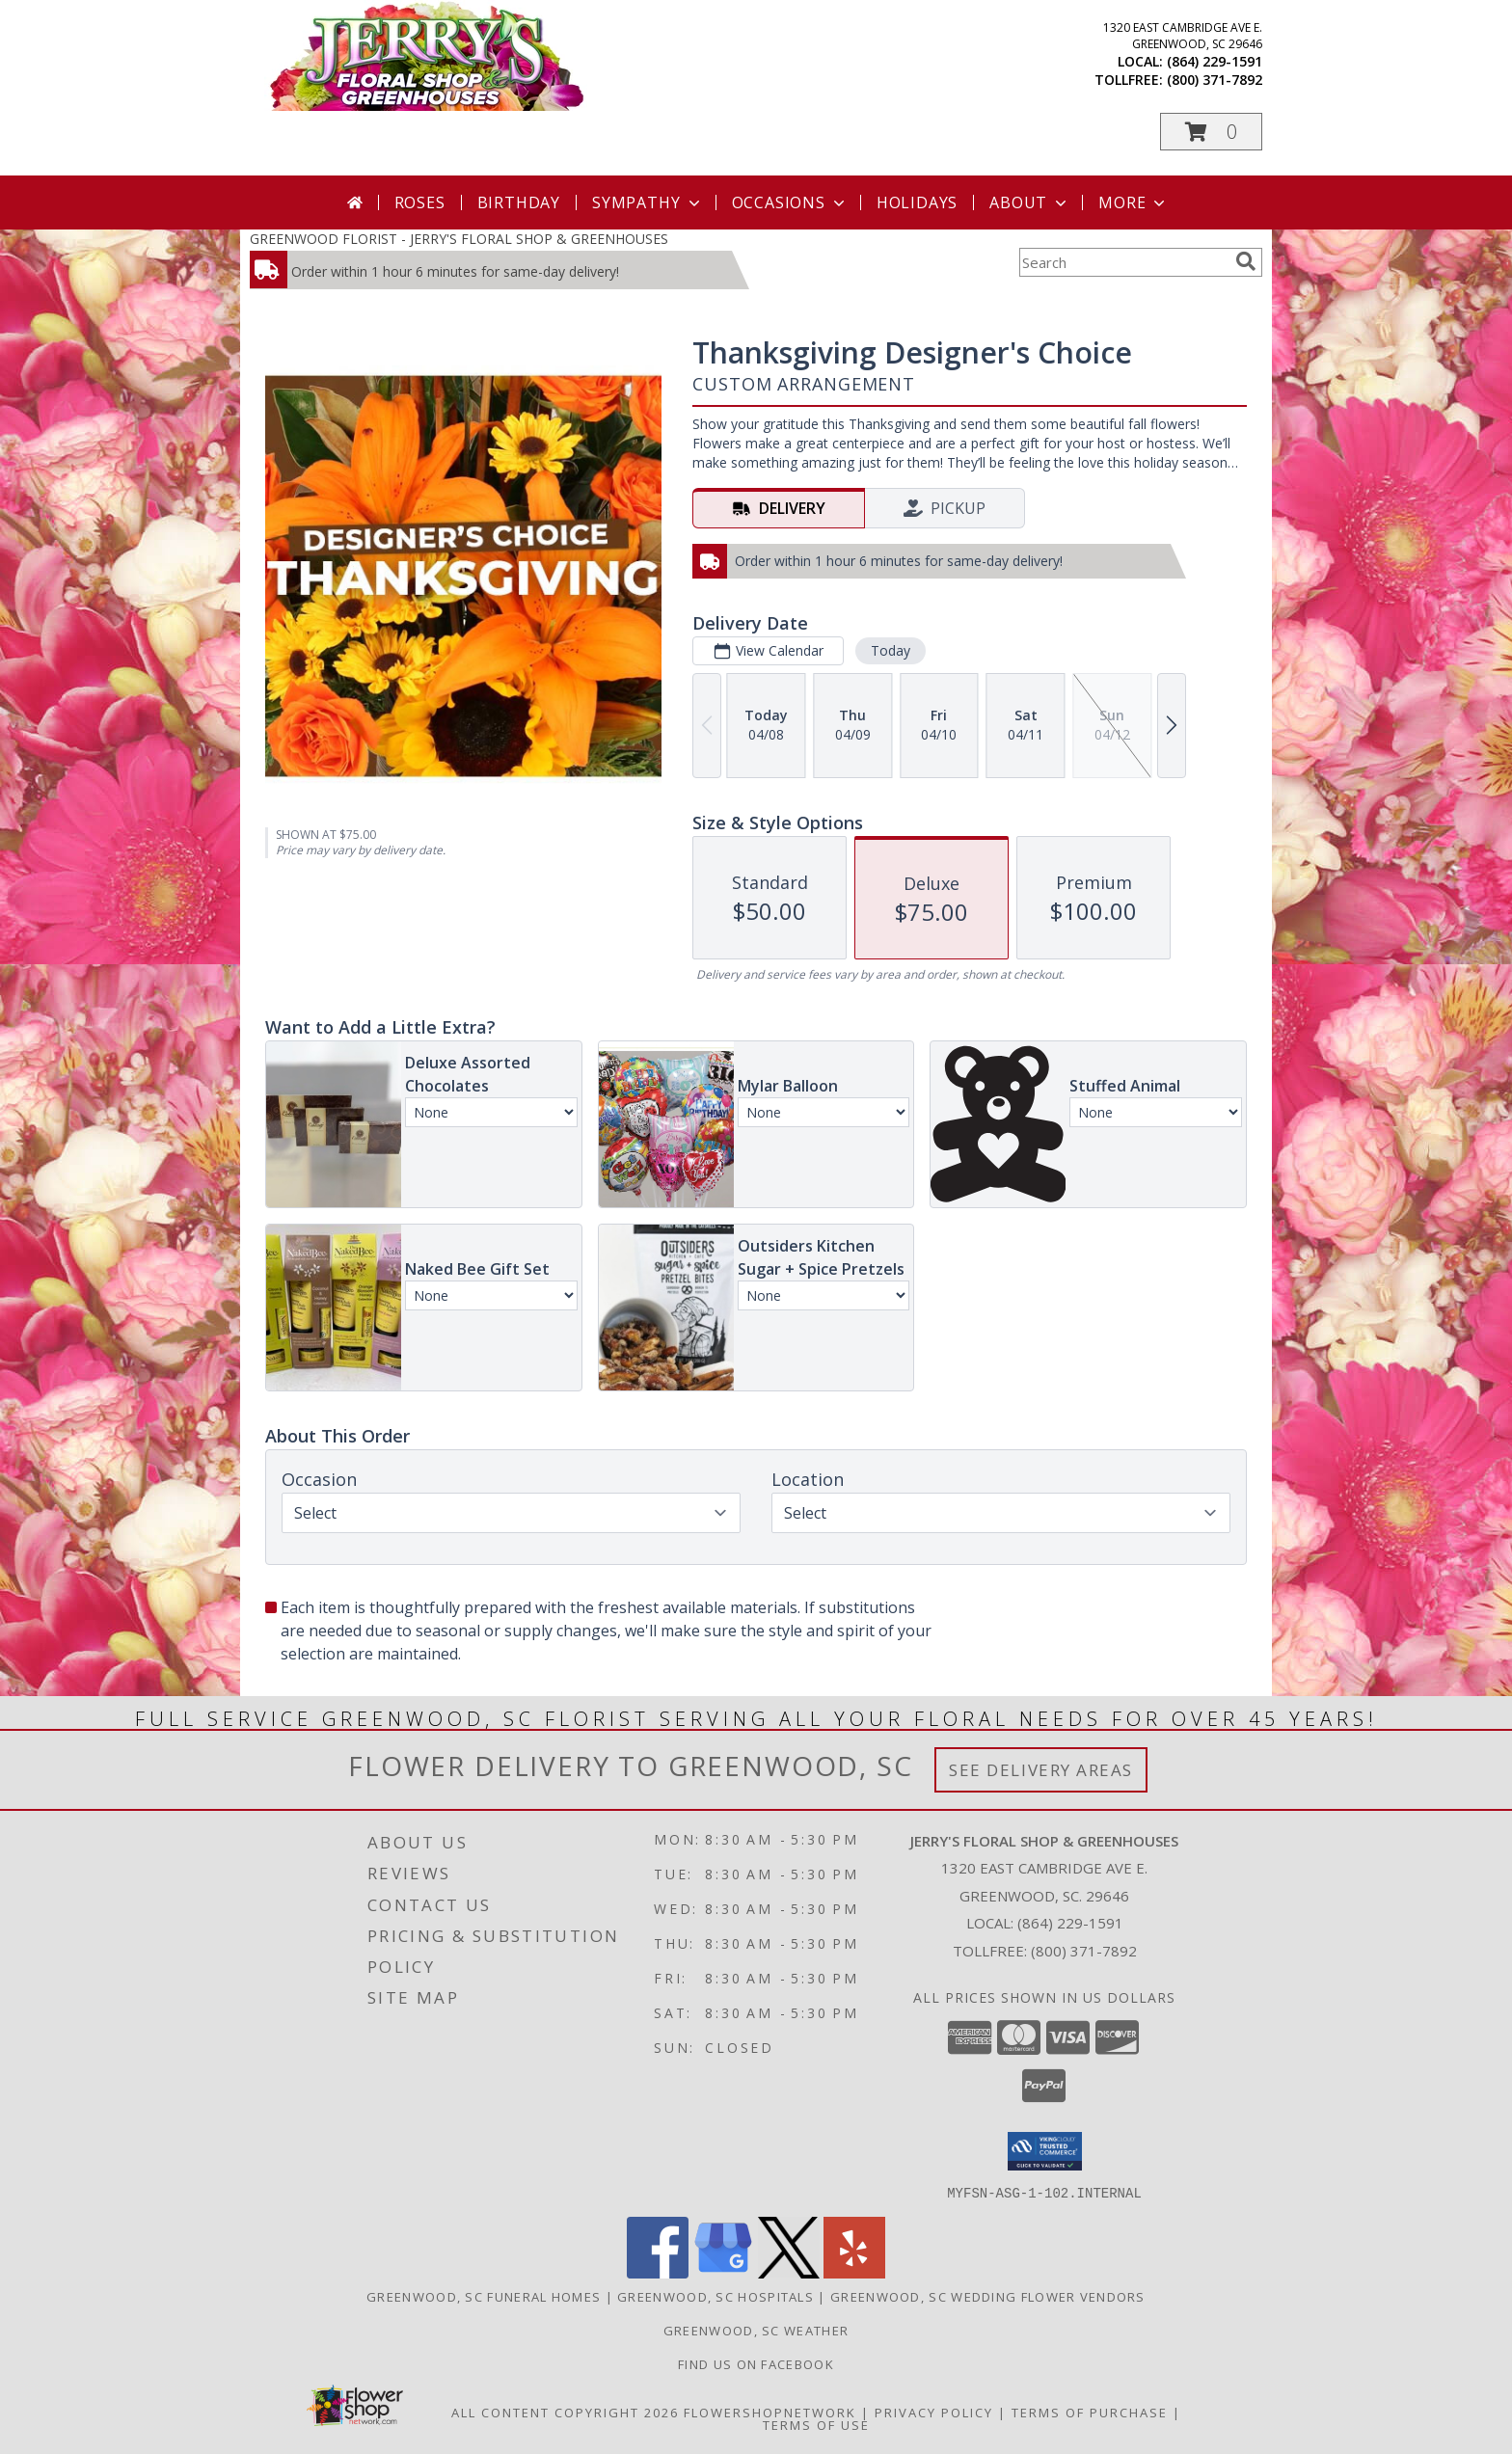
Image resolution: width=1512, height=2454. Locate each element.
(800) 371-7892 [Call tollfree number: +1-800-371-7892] (1214, 79)
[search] (1245, 261)
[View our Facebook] (657, 2272)
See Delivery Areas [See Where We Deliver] (1041, 1770)
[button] (1211, 131)
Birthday (518, 202)
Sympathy (647, 202)
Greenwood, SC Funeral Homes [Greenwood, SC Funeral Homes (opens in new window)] (483, 2296)
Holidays (917, 202)
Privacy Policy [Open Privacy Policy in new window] (934, 2411)
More (1133, 202)
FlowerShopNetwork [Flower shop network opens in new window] (770, 2411)
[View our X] (789, 2272)
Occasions (790, 202)
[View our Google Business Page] (723, 2272)
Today (890, 650)
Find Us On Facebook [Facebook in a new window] (756, 2363)
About (1029, 202)
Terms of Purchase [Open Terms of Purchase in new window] (1090, 2411)
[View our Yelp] (854, 2272)
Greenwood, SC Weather (756, 2329)
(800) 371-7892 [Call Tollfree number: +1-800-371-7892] (1084, 1950)
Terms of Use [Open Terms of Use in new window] (816, 2424)
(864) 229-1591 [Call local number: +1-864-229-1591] (1214, 61)
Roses (420, 202)
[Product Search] (1123, 262)
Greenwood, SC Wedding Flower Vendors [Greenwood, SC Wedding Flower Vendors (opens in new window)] (988, 2296)
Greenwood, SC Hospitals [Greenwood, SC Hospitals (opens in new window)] (715, 2296)
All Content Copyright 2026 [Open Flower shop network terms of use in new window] (565, 2411)
